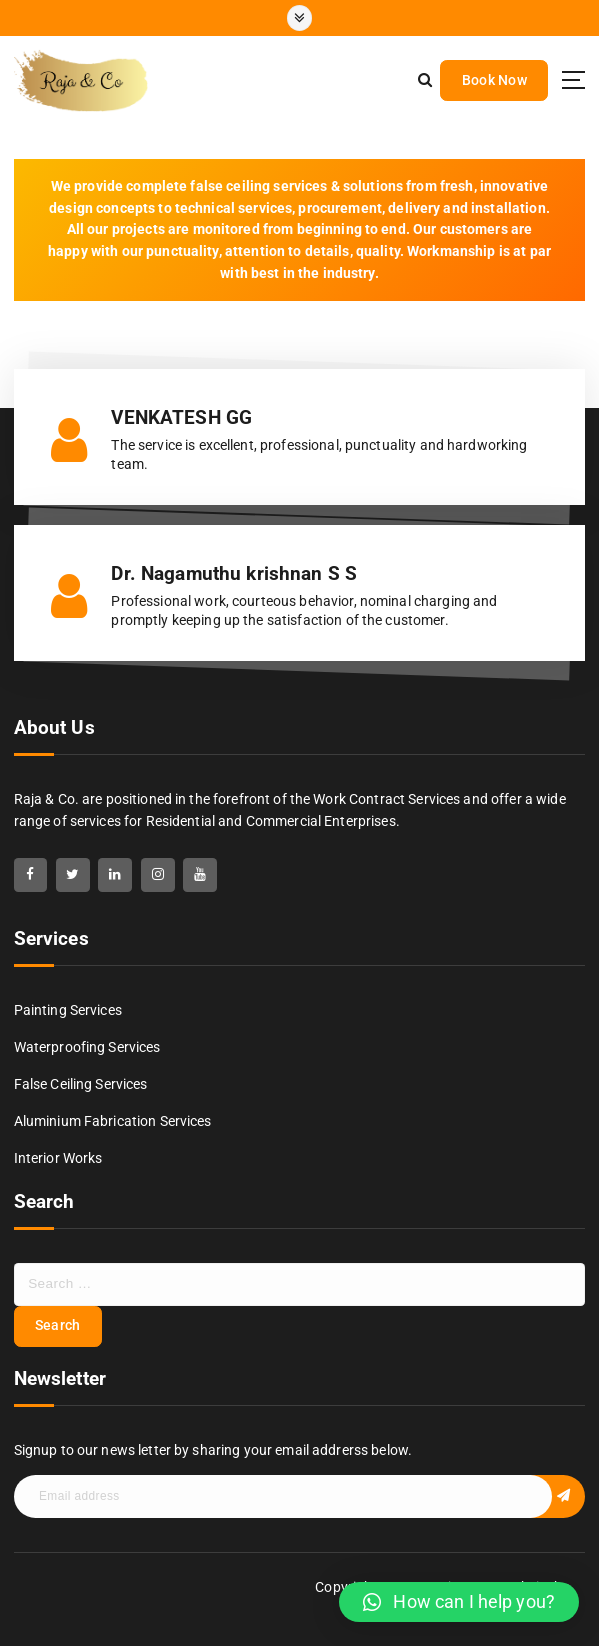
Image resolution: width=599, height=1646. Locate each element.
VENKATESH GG (181, 418)
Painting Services (68, 1010)
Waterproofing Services (87, 1047)
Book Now (494, 80)
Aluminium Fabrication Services (113, 1121)
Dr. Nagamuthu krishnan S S (234, 574)
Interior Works (58, 1158)
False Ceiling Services (81, 1084)
